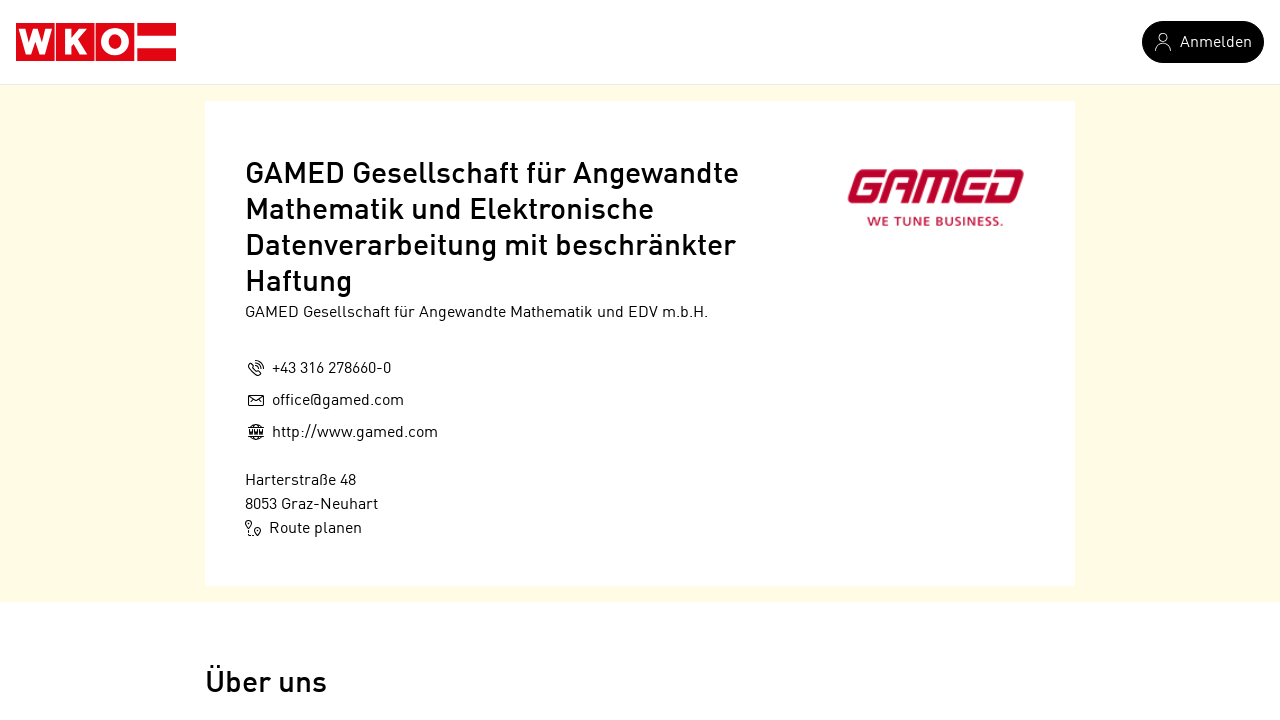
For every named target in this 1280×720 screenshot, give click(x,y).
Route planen (303, 528)
